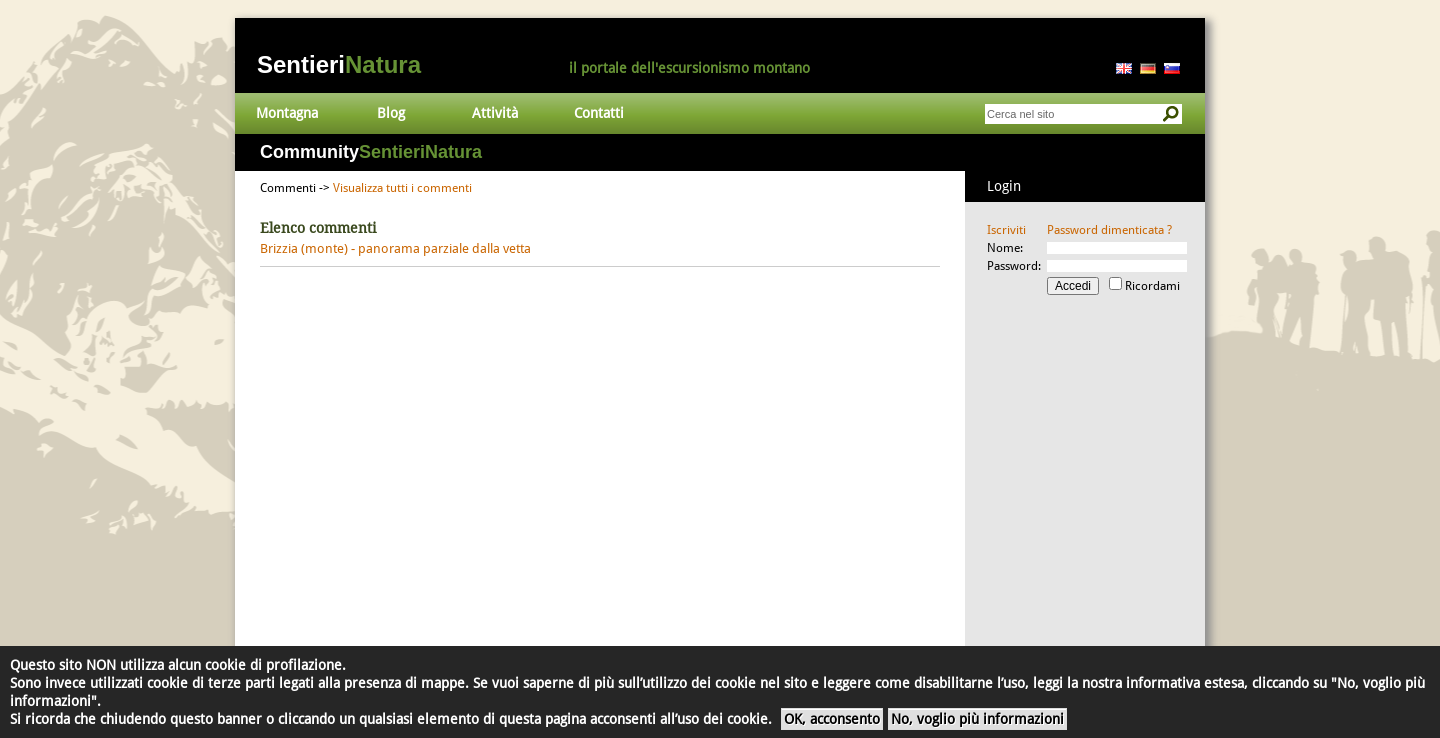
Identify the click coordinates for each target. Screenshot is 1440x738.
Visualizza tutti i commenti (402, 188)
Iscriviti (1006, 230)
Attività (495, 113)
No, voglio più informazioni (977, 719)
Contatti (599, 113)
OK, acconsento (832, 719)
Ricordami (1152, 286)
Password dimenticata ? (1109, 230)
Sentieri (339, 64)
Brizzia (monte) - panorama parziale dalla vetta (395, 248)
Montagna (287, 113)
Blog (391, 113)
